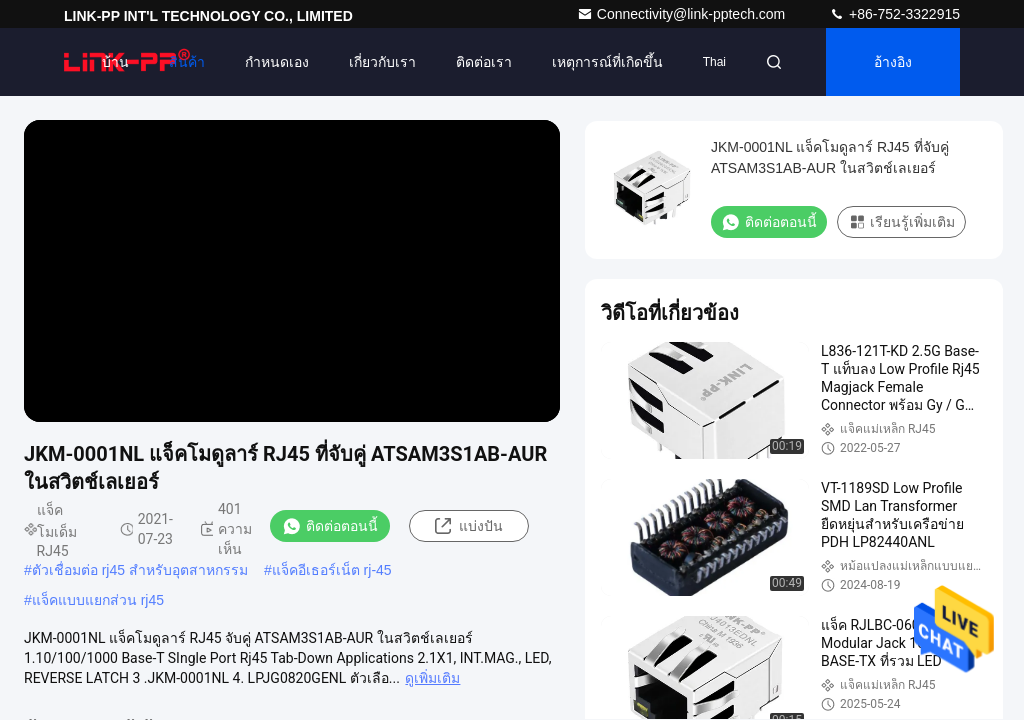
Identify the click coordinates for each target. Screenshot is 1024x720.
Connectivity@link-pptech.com (683, 14)
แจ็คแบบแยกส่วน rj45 (98, 600)
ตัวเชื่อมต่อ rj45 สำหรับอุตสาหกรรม (140, 570)
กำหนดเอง (277, 62)
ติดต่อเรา (484, 62)
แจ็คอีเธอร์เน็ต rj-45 (332, 570)
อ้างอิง (893, 62)
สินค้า (187, 62)
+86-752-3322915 (894, 14)
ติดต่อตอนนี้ (330, 526)
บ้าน (115, 62)
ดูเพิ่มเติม (432, 678)
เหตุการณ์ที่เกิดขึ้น (607, 62)
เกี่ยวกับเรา (382, 62)
